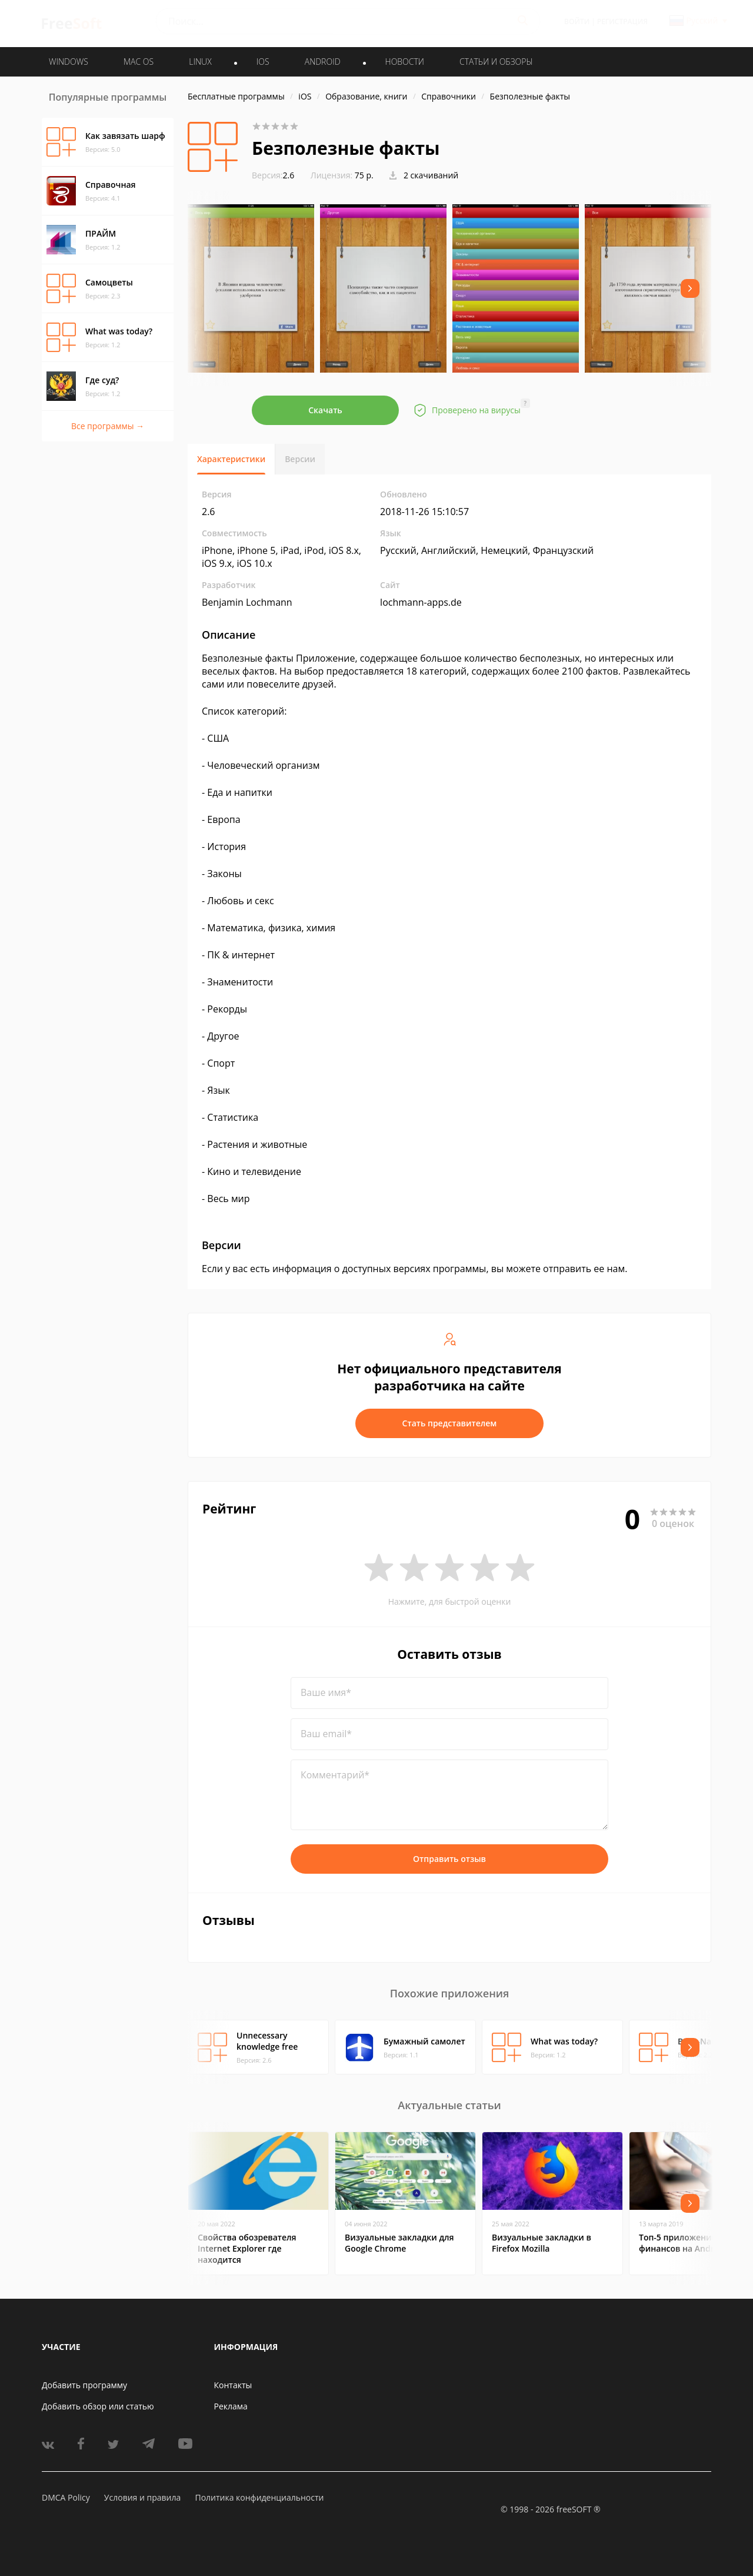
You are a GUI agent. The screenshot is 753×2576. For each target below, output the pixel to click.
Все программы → (107, 425)
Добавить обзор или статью (98, 2406)
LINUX (200, 61)
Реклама (231, 2406)
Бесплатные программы (236, 96)
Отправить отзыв (449, 1858)
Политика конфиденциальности (259, 2497)
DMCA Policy (66, 2497)
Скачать (325, 410)
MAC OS (139, 61)
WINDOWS (68, 61)
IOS (262, 61)
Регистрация (622, 21)
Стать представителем (449, 1423)
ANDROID (323, 61)
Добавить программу (84, 2385)
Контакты (233, 2385)
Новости (404, 61)
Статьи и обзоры (496, 61)
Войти (576, 21)
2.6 (273, 175)
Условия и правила (142, 2497)
